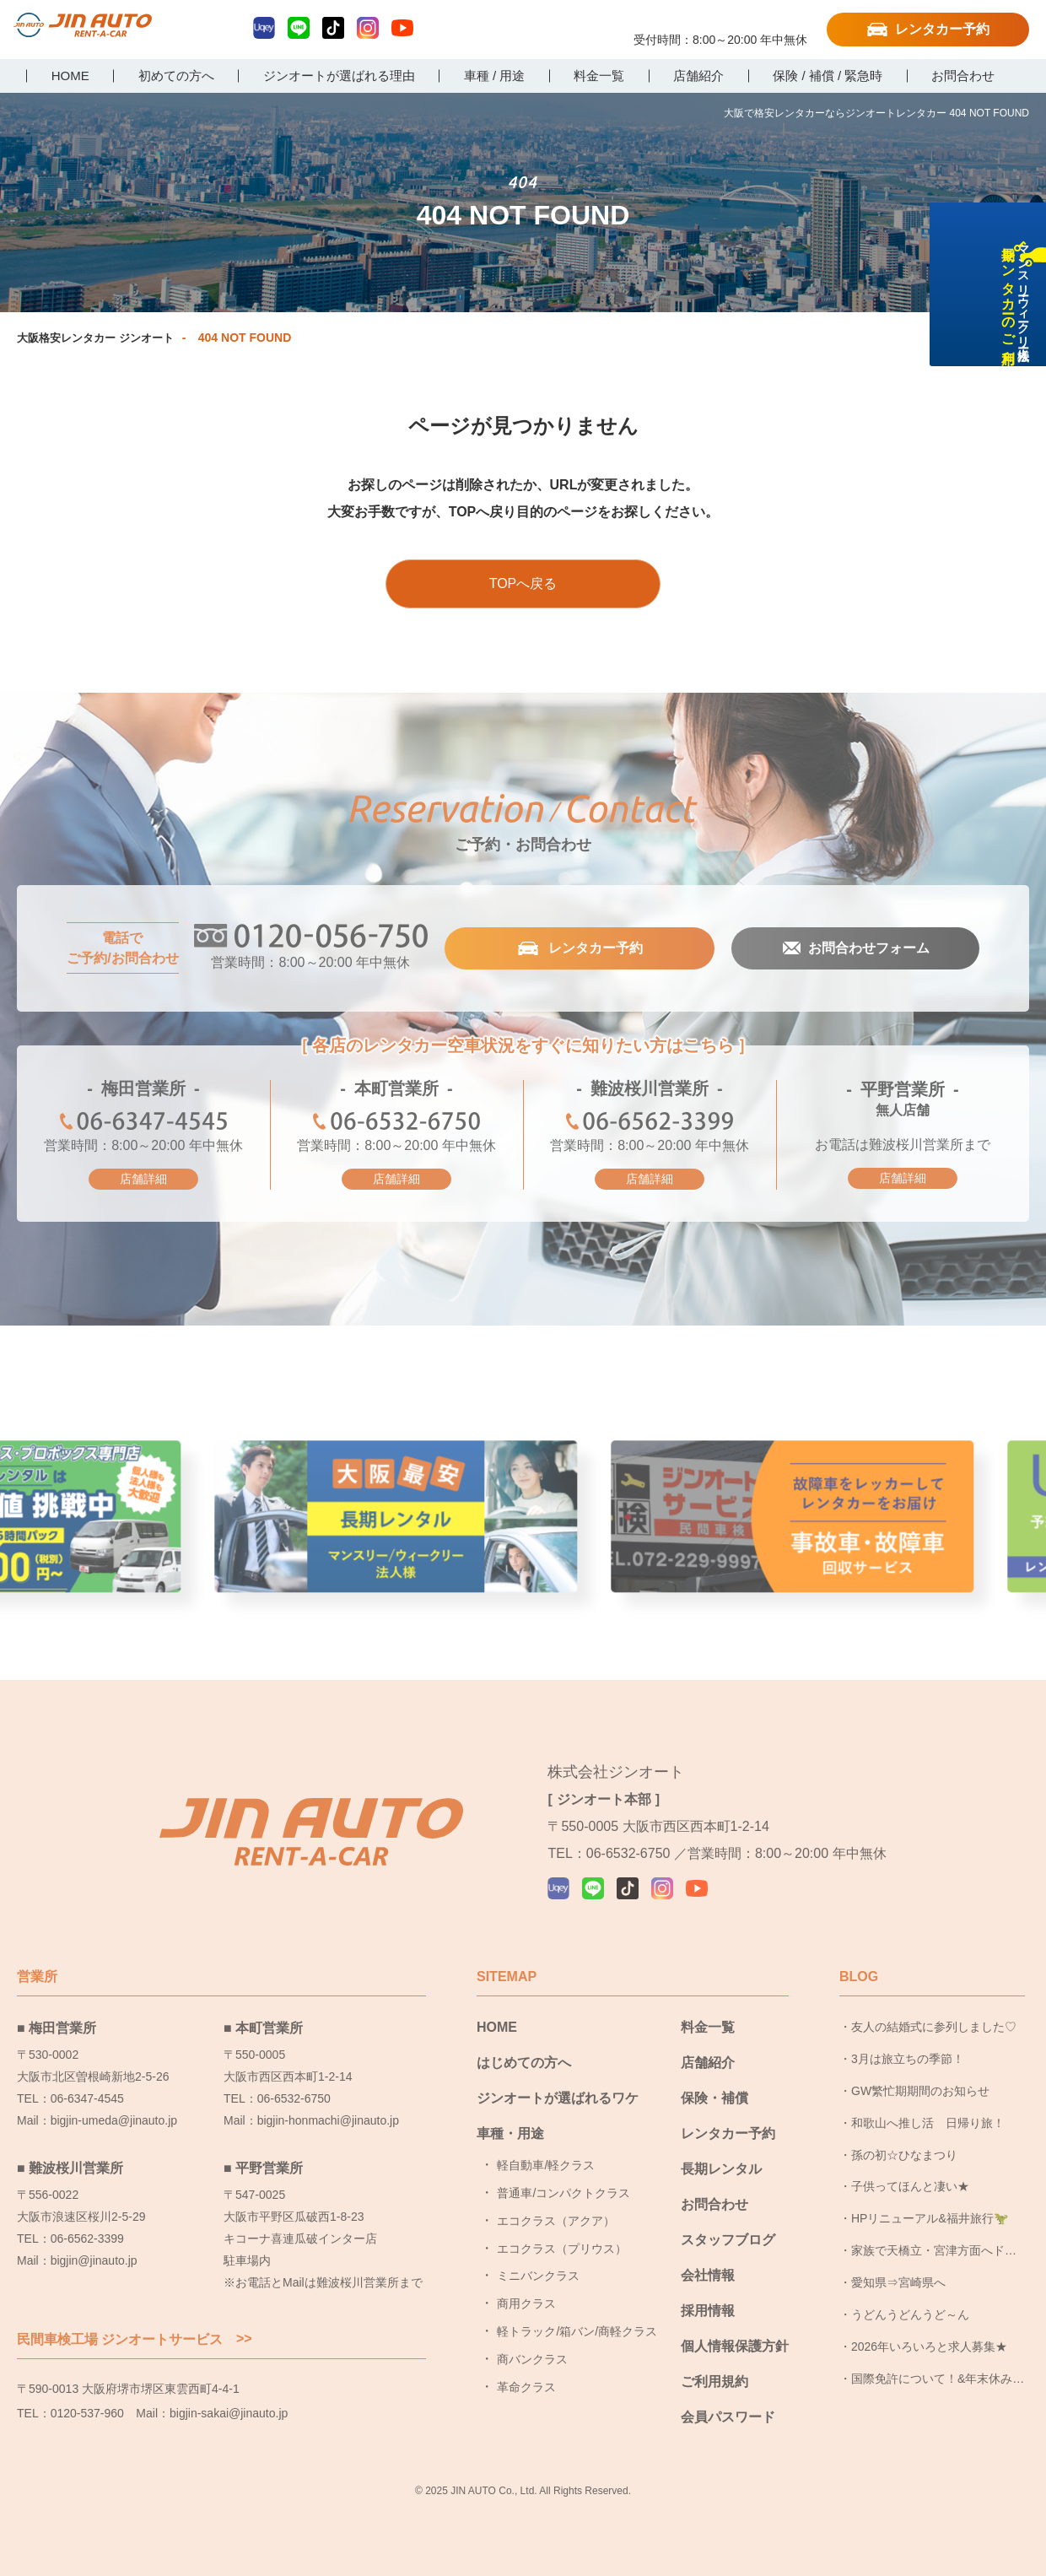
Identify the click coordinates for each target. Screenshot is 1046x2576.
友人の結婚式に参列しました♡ (933, 2026)
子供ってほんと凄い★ (910, 2186)
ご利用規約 (714, 2381)
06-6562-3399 (649, 1122)
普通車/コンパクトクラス (563, 2193)
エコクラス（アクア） (556, 2221)
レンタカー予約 (942, 29)
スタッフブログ (728, 2240)
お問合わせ (714, 2204)
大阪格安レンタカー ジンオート (101, 337)
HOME (497, 2027)
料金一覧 (708, 2027)
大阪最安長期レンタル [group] (523, 1552)
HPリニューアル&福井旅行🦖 (929, 2218)
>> (244, 2339)
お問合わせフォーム (868, 948)
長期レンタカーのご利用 (1023, 356)
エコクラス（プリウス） (562, 2248)
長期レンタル (721, 2169)
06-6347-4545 (143, 1122)
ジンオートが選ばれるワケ (558, 2098)
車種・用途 (510, 2133)
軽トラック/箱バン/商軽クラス (577, 2331)
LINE (299, 28)
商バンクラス (532, 2359)
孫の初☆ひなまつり (904, 2155)
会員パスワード (728, 2417)
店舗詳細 (143, 1178)
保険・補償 (714, 2098)
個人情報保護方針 (735, 2346)
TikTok (333, 28)
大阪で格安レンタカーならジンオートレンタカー (97, 31)
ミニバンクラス (538, 2275)
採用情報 (708, 2310)
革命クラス (526, 2387)
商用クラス (526, 2303)
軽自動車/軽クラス (546, 2165)
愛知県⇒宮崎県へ (898, 2282)
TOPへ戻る (523, 583)
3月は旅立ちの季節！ (907, 2059)
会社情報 (708, 2275)
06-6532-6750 (396, 1122)
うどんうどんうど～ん (910, 2314)
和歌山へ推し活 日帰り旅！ (928, 2123)
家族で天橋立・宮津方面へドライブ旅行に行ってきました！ (933, 2255)
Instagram (368, 28)
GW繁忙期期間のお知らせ (920, 2091)
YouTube (402, 28)
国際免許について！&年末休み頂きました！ (937, 2383)
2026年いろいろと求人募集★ (929, 2346)
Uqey (264, 28)
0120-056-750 (720, 23)
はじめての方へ (524, 2062)
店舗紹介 (708, 2062)
